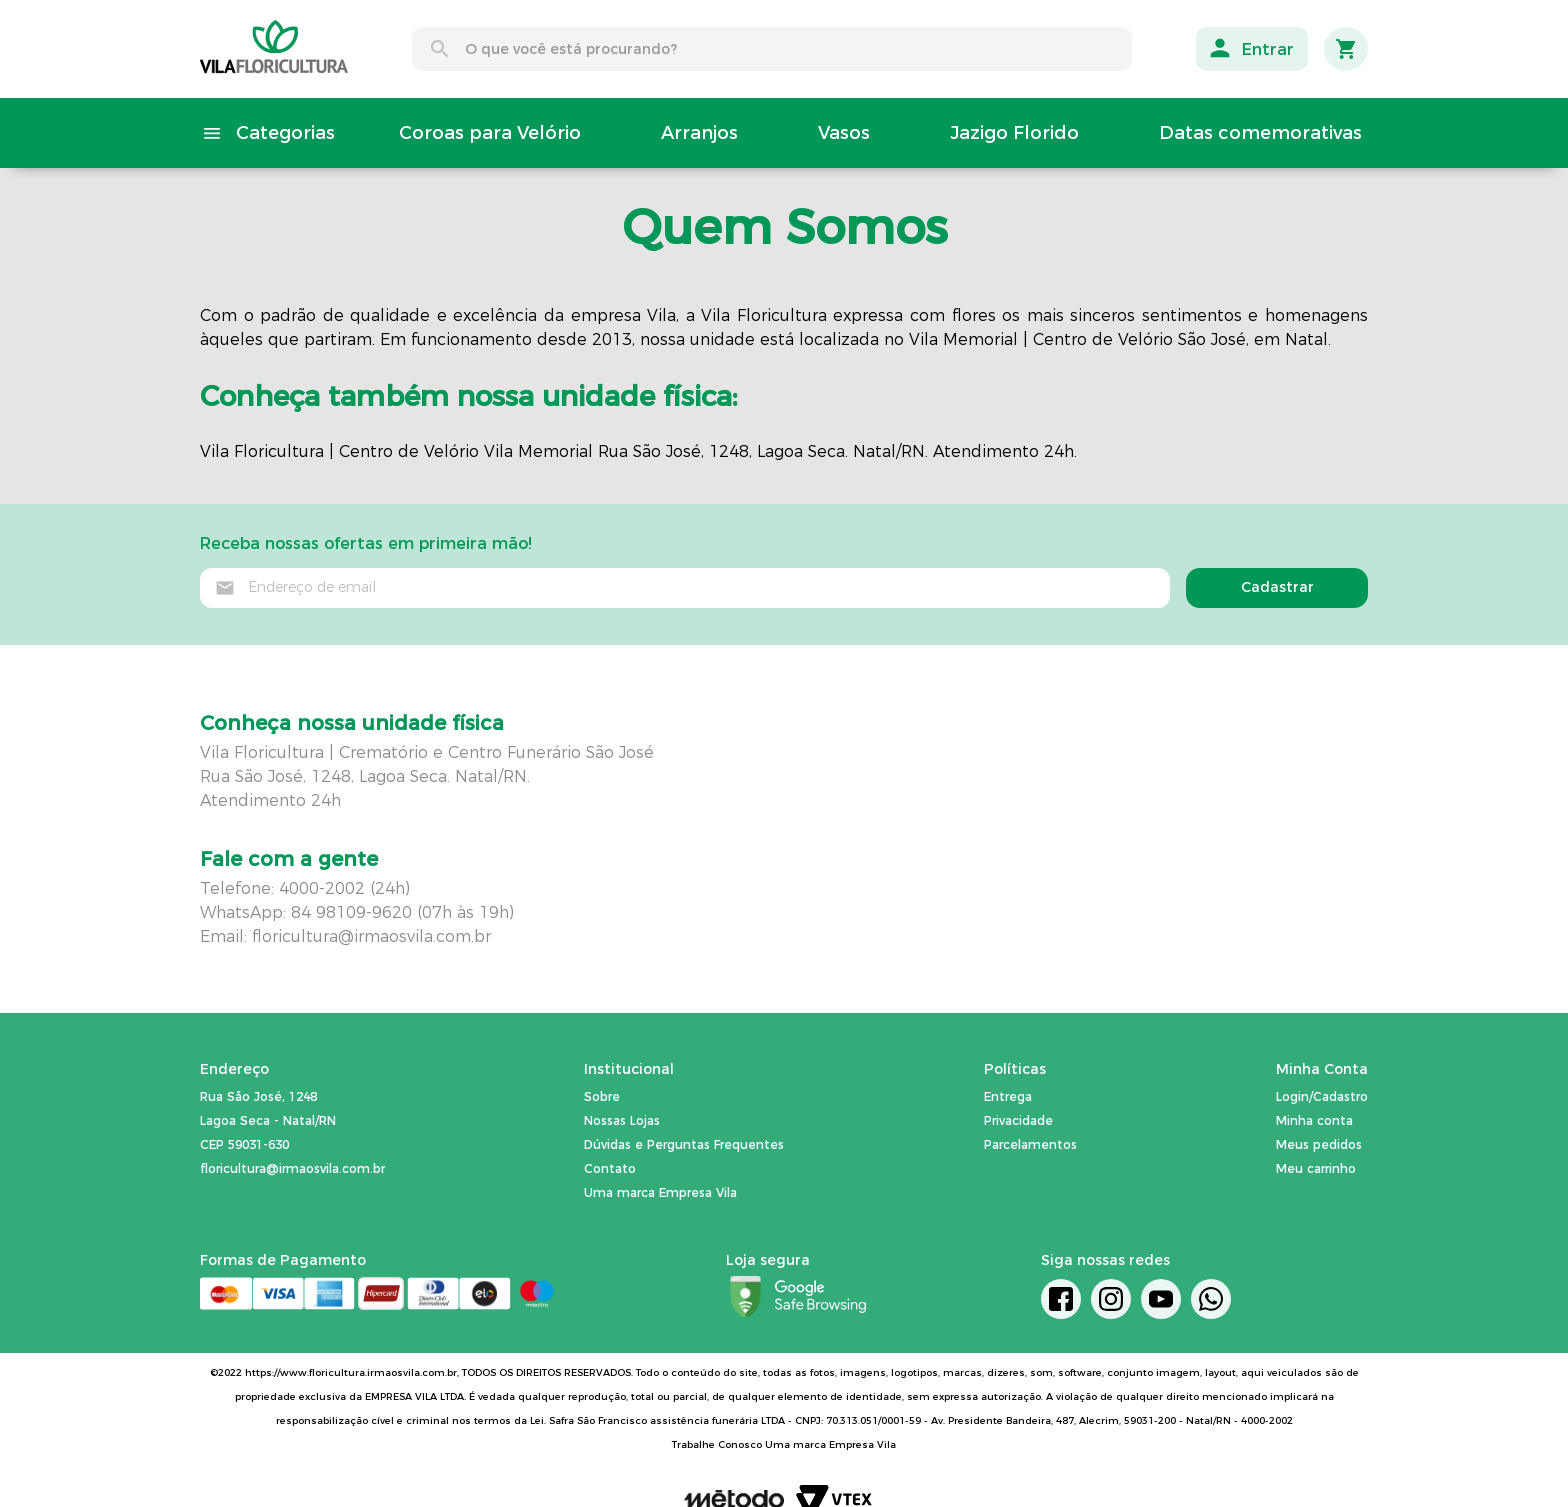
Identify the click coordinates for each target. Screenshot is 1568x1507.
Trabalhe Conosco (717, 1444)
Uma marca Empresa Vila (660, 1192)
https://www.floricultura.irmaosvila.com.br (351, 1372)
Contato (610, 1168)
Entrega (1008, 1096)
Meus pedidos (1319, 1144)
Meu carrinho (1316, 1168)
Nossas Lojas (622, 1120)
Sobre (602, 1096)
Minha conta (1314, 1120)
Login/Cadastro (1322, 1096)
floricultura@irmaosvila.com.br (371, 936)
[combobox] (772, 49)
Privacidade (1018, 1120)
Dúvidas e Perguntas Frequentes (684, 1144)
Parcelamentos (1030, 1144)
